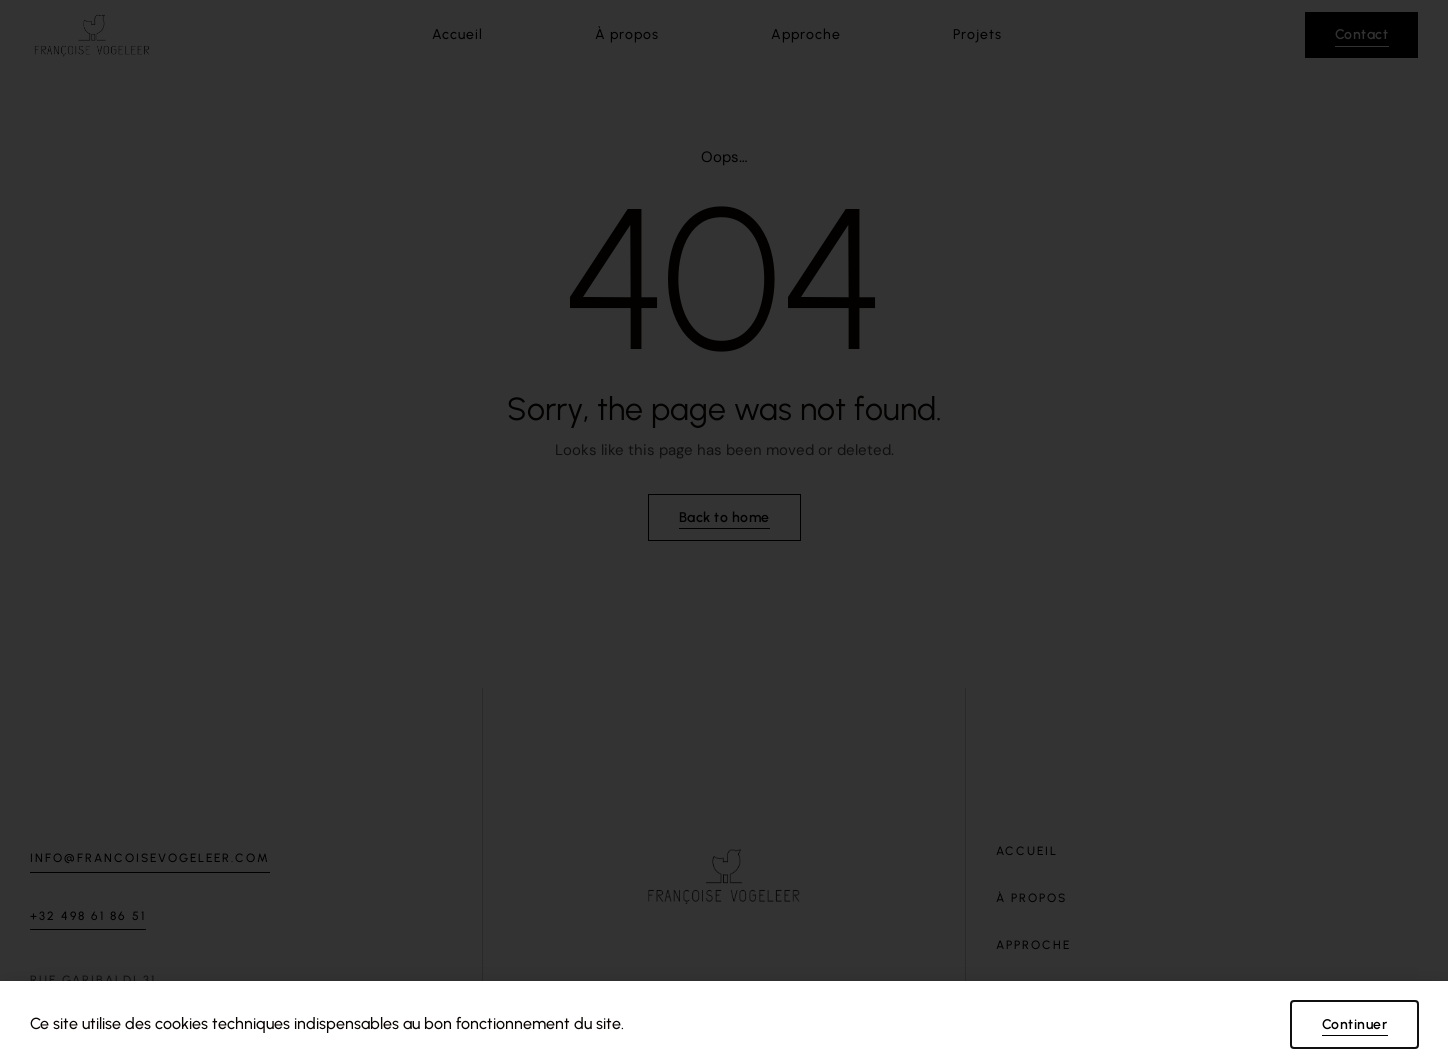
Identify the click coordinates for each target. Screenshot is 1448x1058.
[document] (724, 529)
